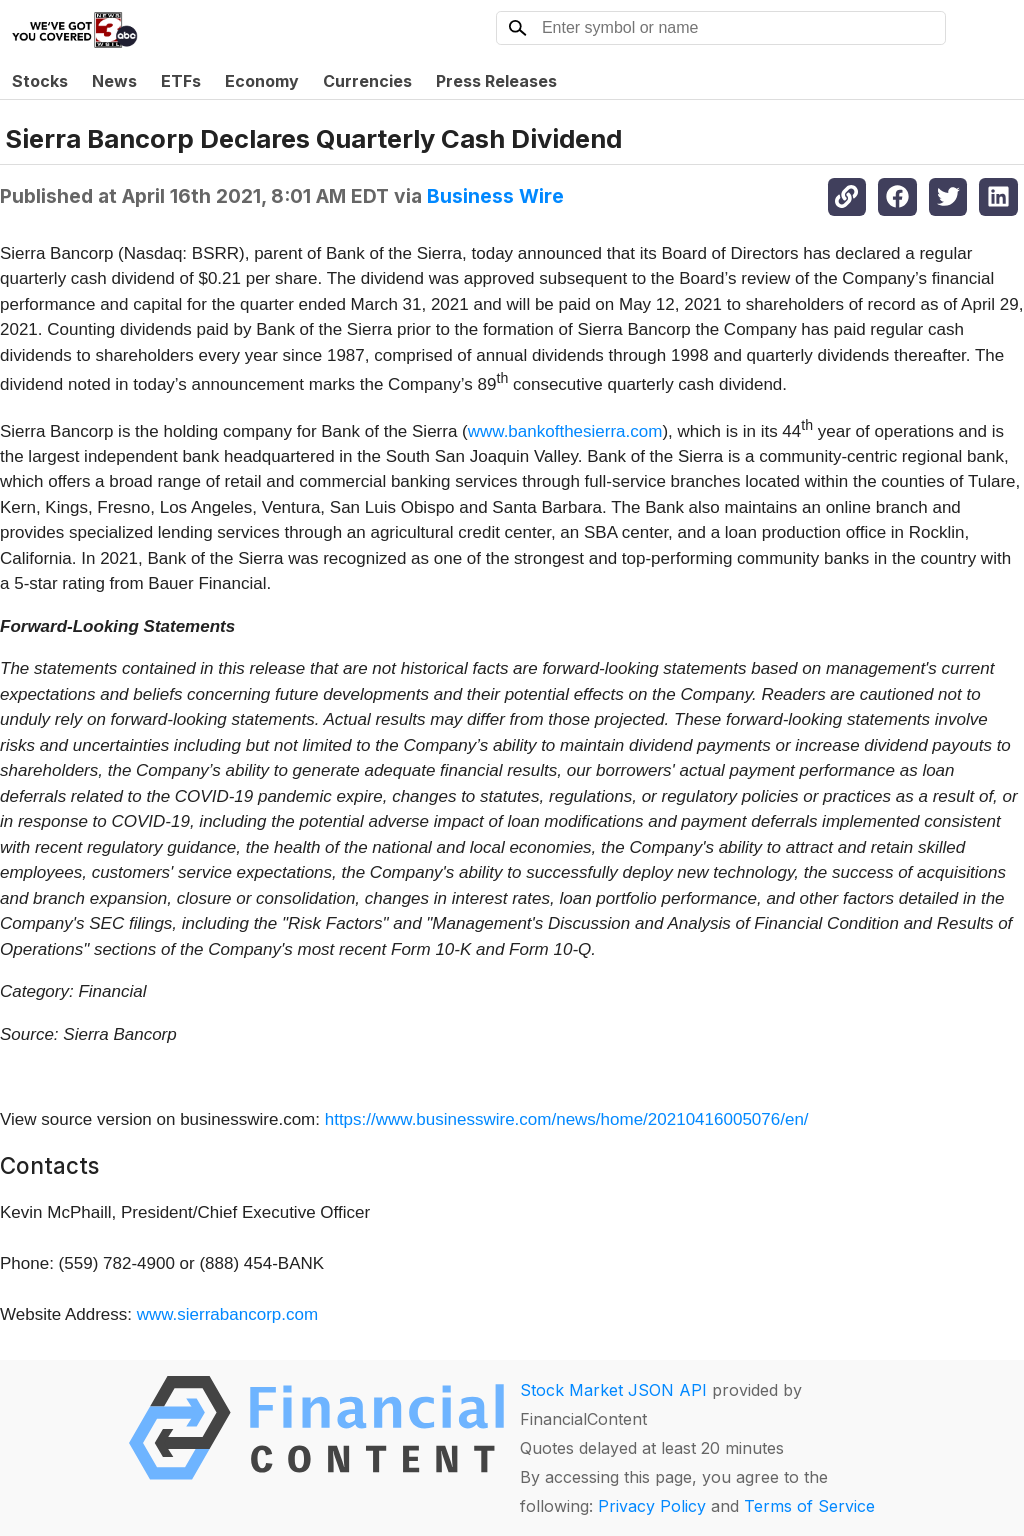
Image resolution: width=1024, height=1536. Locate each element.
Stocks (40, 81)
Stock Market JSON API (613, 1390)
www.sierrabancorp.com (227, 1314)
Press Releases (496, 81)
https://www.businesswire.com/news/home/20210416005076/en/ (567, 1119)
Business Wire (495, 196)
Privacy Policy (652, 1506)
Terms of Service (809, 1506)
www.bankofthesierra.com (565, 430)
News (114, 81)
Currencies (367, 81)
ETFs (181, 81)
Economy (262, 81)
